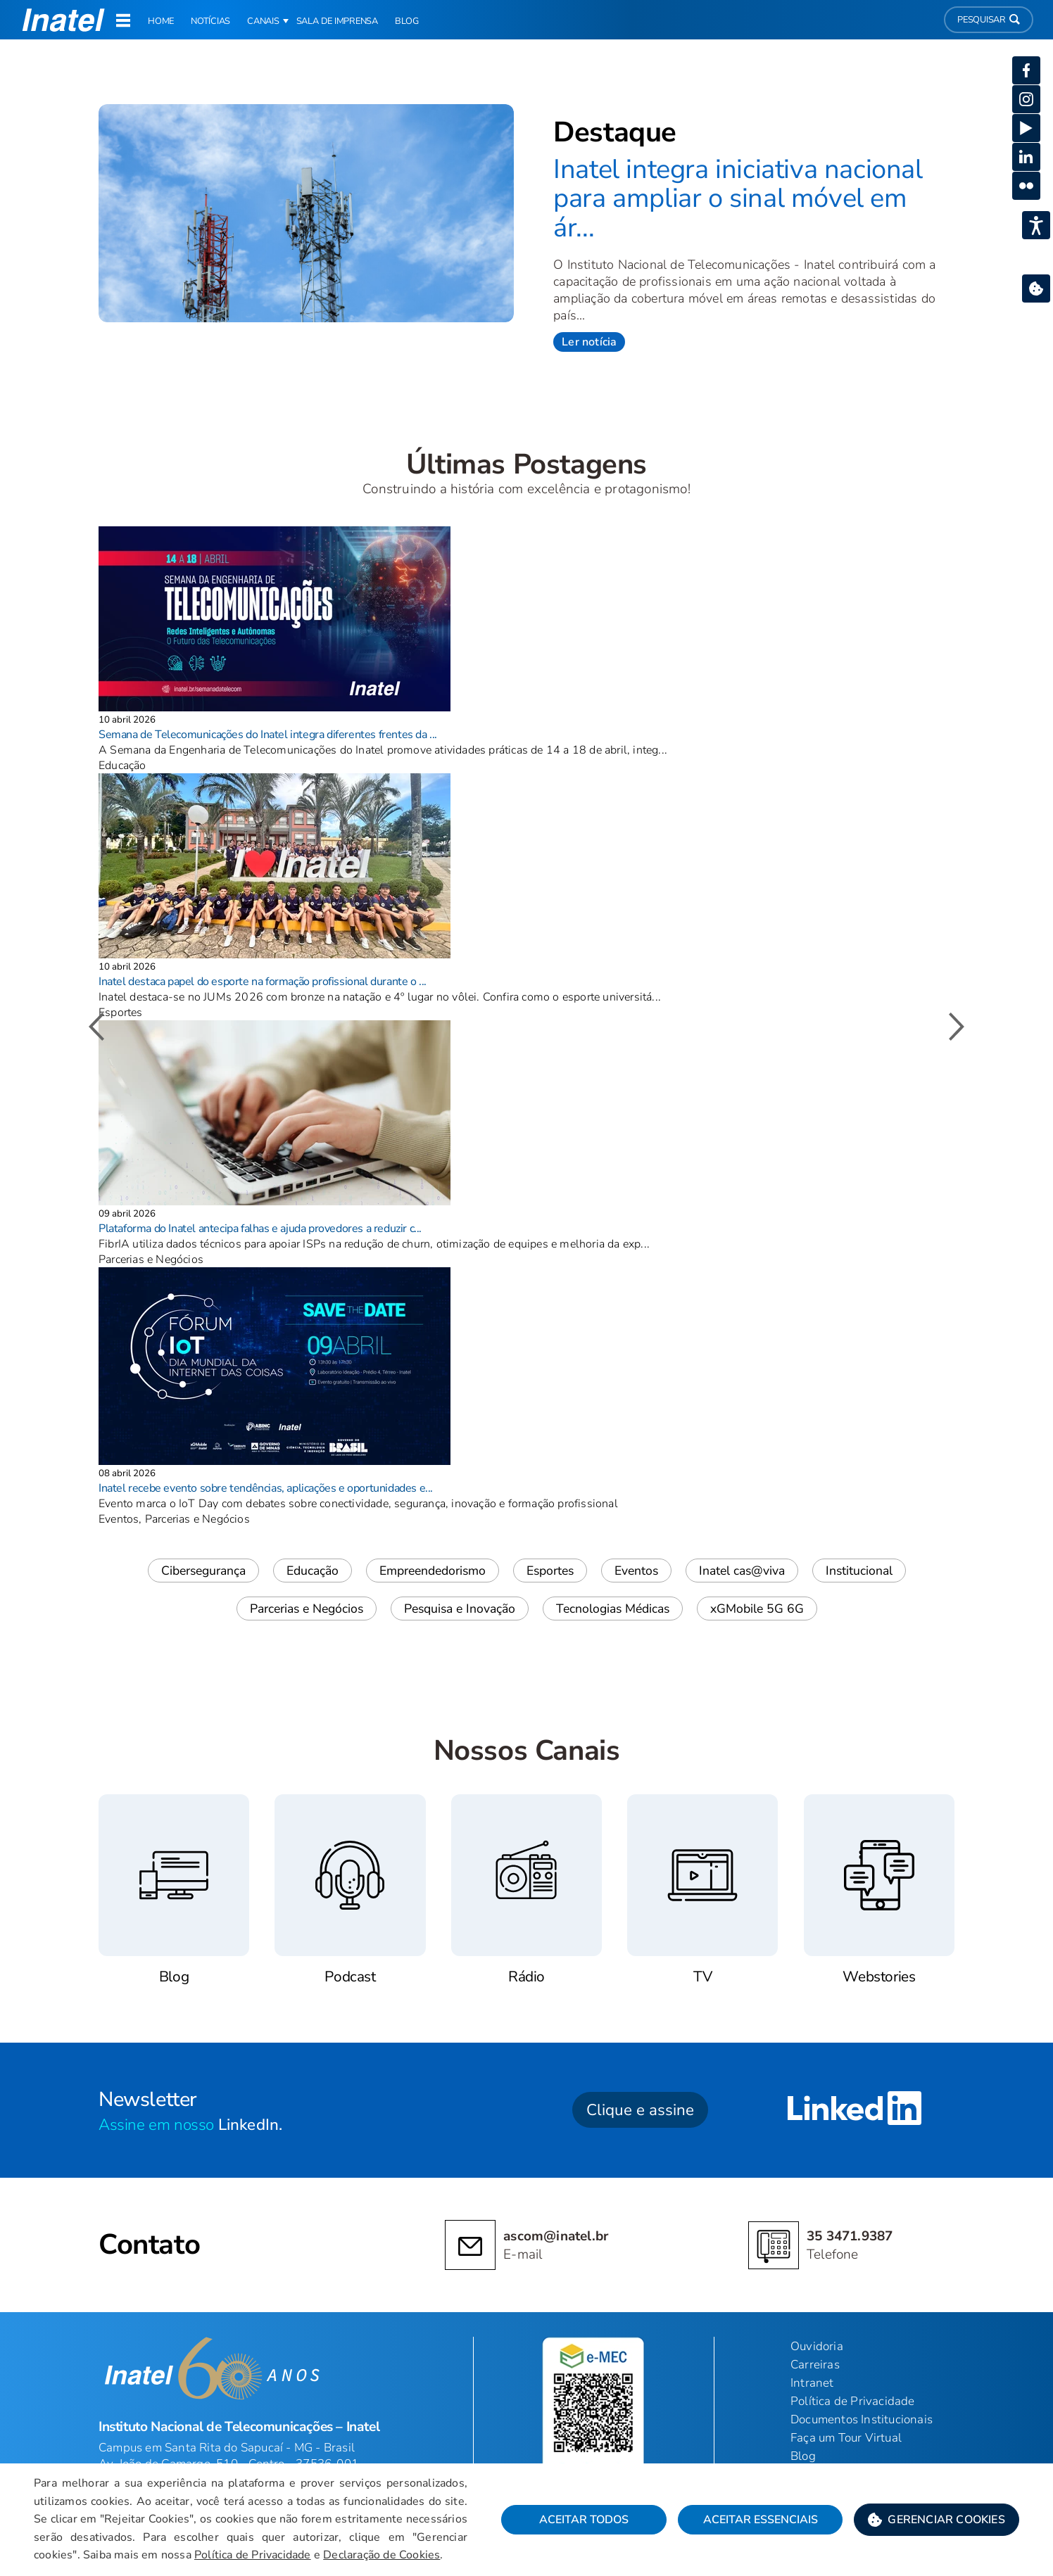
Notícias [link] (210, 21)
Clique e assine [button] (640, 2110)
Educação (312, 1570)
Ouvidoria (816, 2346)
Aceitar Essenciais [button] (760, 2519)
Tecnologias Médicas (612, 1608)
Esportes (550, 1570)
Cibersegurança (203, 1570)
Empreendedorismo (432, 1570)
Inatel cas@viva (742, 1570)
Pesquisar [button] (988, 19)
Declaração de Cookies (381, 2555)
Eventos (636, 1570)
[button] (936, 2520)
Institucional (859, 1570)
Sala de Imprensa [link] (337, 21)
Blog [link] (407, 21)
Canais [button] (263, 21)
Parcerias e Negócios (306, 1608)
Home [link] (161, 21)
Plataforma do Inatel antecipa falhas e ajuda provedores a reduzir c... (260, 1228)
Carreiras (815, 2364)
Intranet (812, 2383)
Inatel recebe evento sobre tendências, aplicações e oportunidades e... (266, 1488)
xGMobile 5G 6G (757, 1608)
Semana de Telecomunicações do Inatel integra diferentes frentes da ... (268, 734)
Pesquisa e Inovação (459, 1608)
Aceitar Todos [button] (584, 2519)
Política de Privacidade (252, 2555)
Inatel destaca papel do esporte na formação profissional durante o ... (263, 981)
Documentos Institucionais (861, 2419)
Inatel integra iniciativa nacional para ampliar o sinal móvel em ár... (737, 198)
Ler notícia (589, 342)
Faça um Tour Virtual (846, 2438)
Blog (803, 2456)
